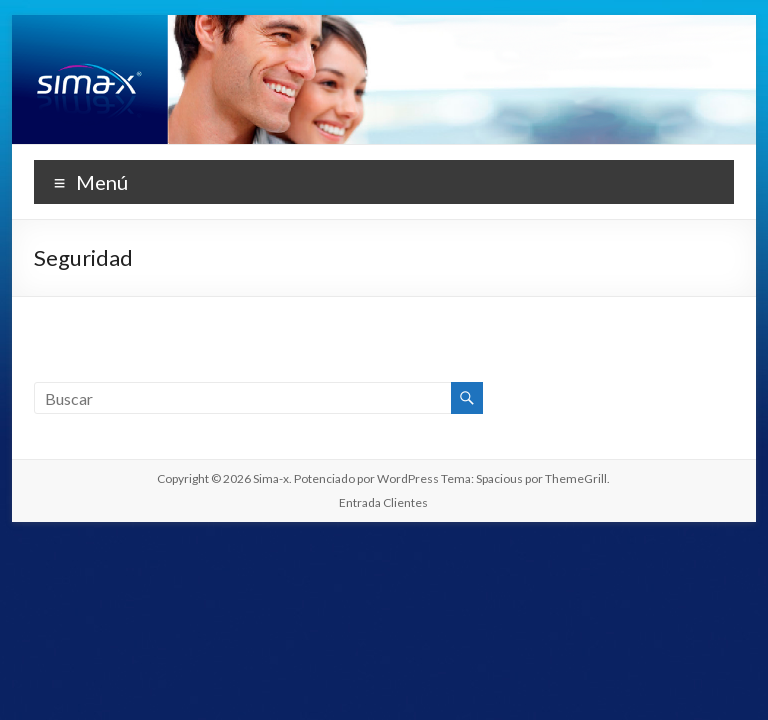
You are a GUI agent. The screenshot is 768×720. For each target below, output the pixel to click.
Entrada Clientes (383, 502)
